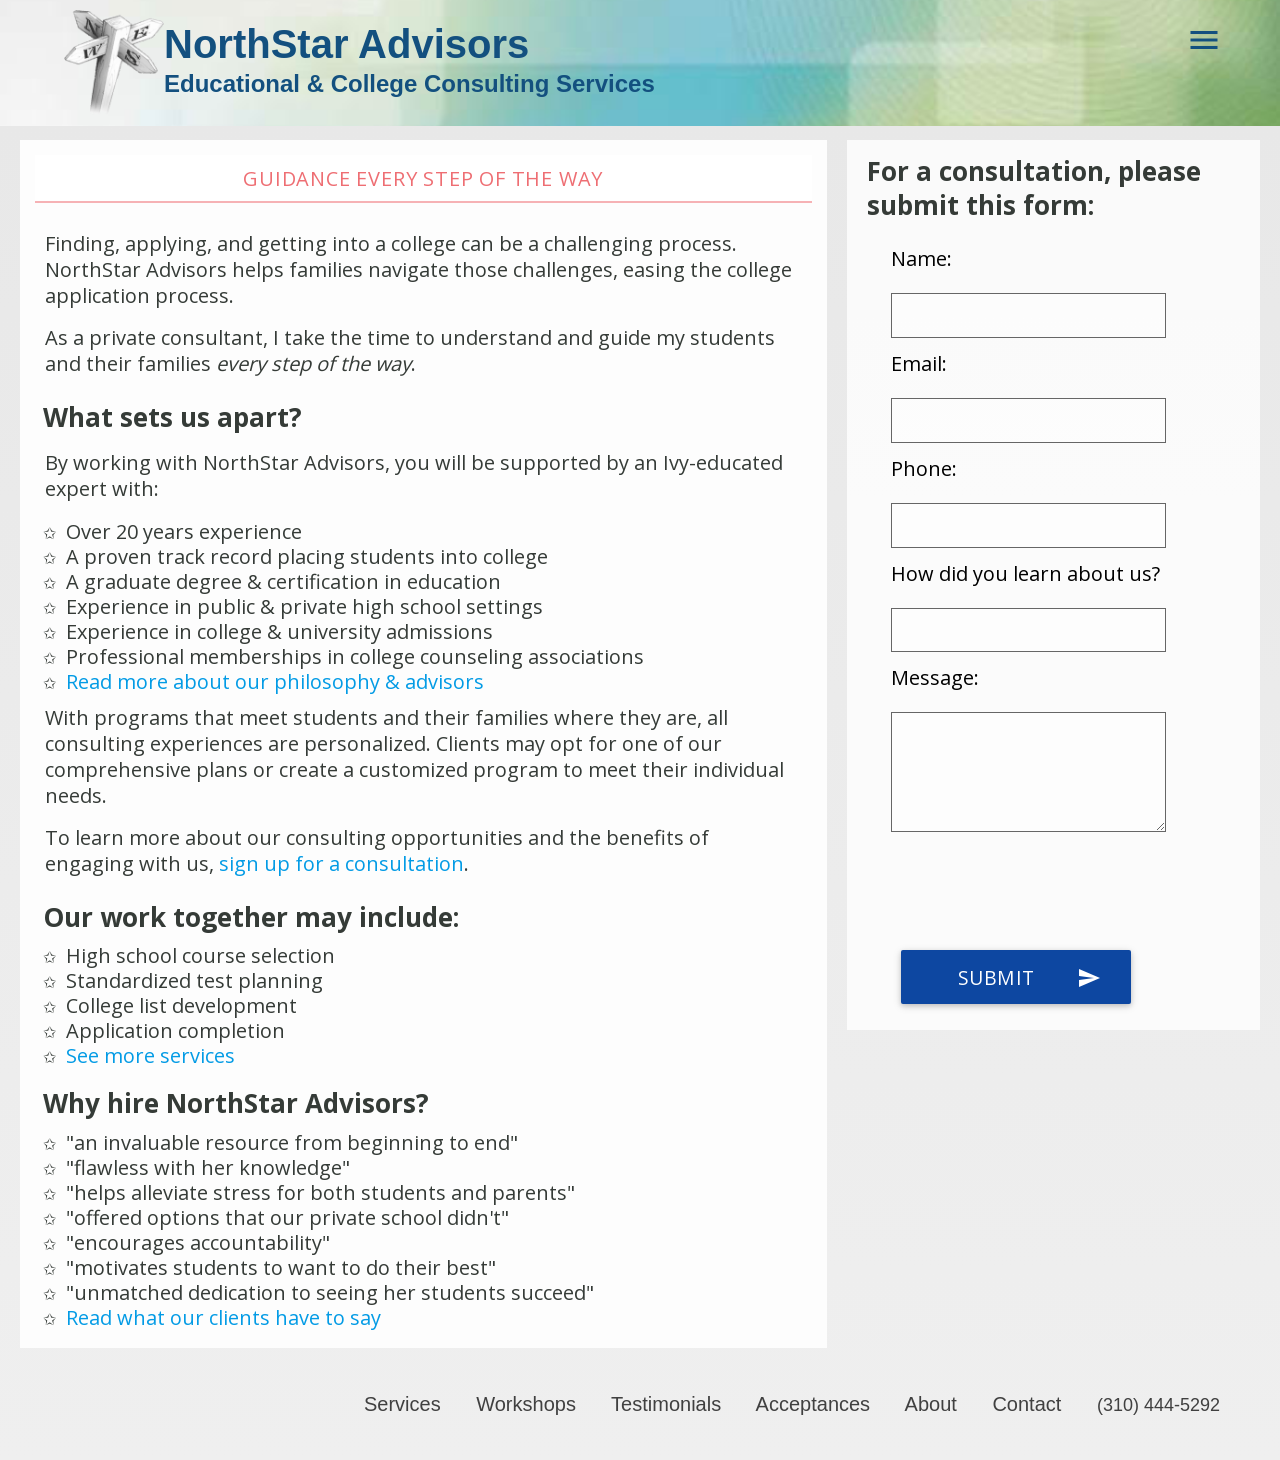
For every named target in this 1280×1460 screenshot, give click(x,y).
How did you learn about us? (1025, 573)
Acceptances (813, 1404)
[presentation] (1043, 892)
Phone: (924, 468)
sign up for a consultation (341, 863)
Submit (1029, 978)
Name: (921, 258)
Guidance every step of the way (423, 178)
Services (402, 1404)
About (931, 1404)
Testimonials (666, 1404)
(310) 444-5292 (1158, 1405)
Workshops (526, 1404)
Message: (935, 678)
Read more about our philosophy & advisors (275, 681)
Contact (1026, 1404)
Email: (919, 363)
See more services (150, 1055)
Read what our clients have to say (223, 1317)
